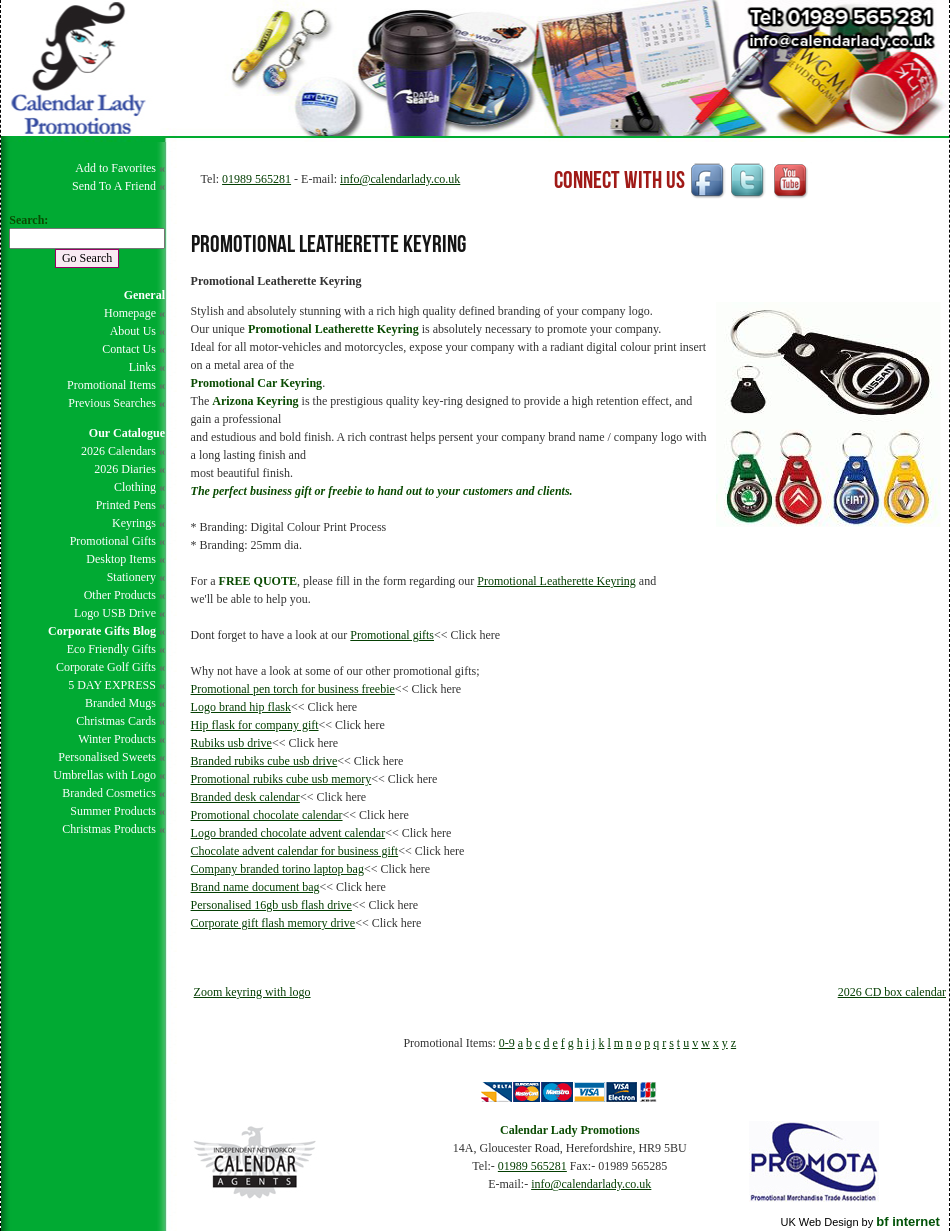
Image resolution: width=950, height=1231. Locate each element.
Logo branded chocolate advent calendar (288, 833)
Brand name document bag (255, 887)
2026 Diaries (125, 469)
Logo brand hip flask (241, 707)
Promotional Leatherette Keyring (556, 581)
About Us (133, 331)
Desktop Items (121, 559)
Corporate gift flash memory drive (273, 923)
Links (142, 367)
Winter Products (117, 739)
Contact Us (129, 349)
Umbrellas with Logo (104, 775)
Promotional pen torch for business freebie (293, 689)
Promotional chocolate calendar (267, 815)
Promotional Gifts (113, 541)
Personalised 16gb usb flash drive (271, 905)
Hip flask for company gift (255, 725)
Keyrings (134, 523)
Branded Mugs (120, 703)
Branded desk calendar (245, 797)
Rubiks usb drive (231, 743)
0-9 (507, 1043)
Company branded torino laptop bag (277, 869)
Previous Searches (112, 403)
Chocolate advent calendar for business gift (295, 851)
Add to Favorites (115, 168)
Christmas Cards (116, 721)
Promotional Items (111, 385)
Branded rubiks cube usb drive (264, 761)
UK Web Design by (859, 1222)
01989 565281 (256, 179)
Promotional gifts (392, 635)
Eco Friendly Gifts (111, 649)
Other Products (120, 595)
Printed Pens (126, 505)
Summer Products (113, 811)
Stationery (131, 577)
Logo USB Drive (115, 613)
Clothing (135, 487)
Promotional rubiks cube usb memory (281, 779)
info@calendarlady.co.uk (400, 179)
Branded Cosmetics (109, 793)
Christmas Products (109, 829)
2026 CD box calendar (892, 992)
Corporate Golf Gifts (106, 667)
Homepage (130, 313)
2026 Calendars (118, 451)
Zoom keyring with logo (252, 992)
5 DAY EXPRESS (112, 685)
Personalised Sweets (107, 757)
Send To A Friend (114, 186)
